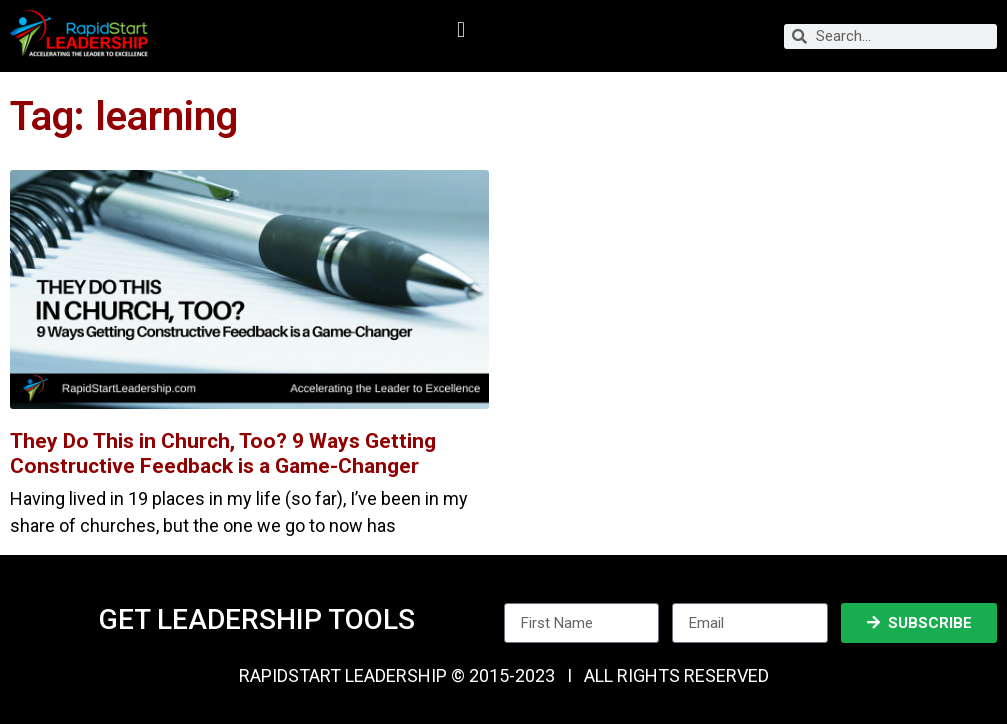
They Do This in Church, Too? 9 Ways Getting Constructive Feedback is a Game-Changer (223, 453)
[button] (460, 30)
